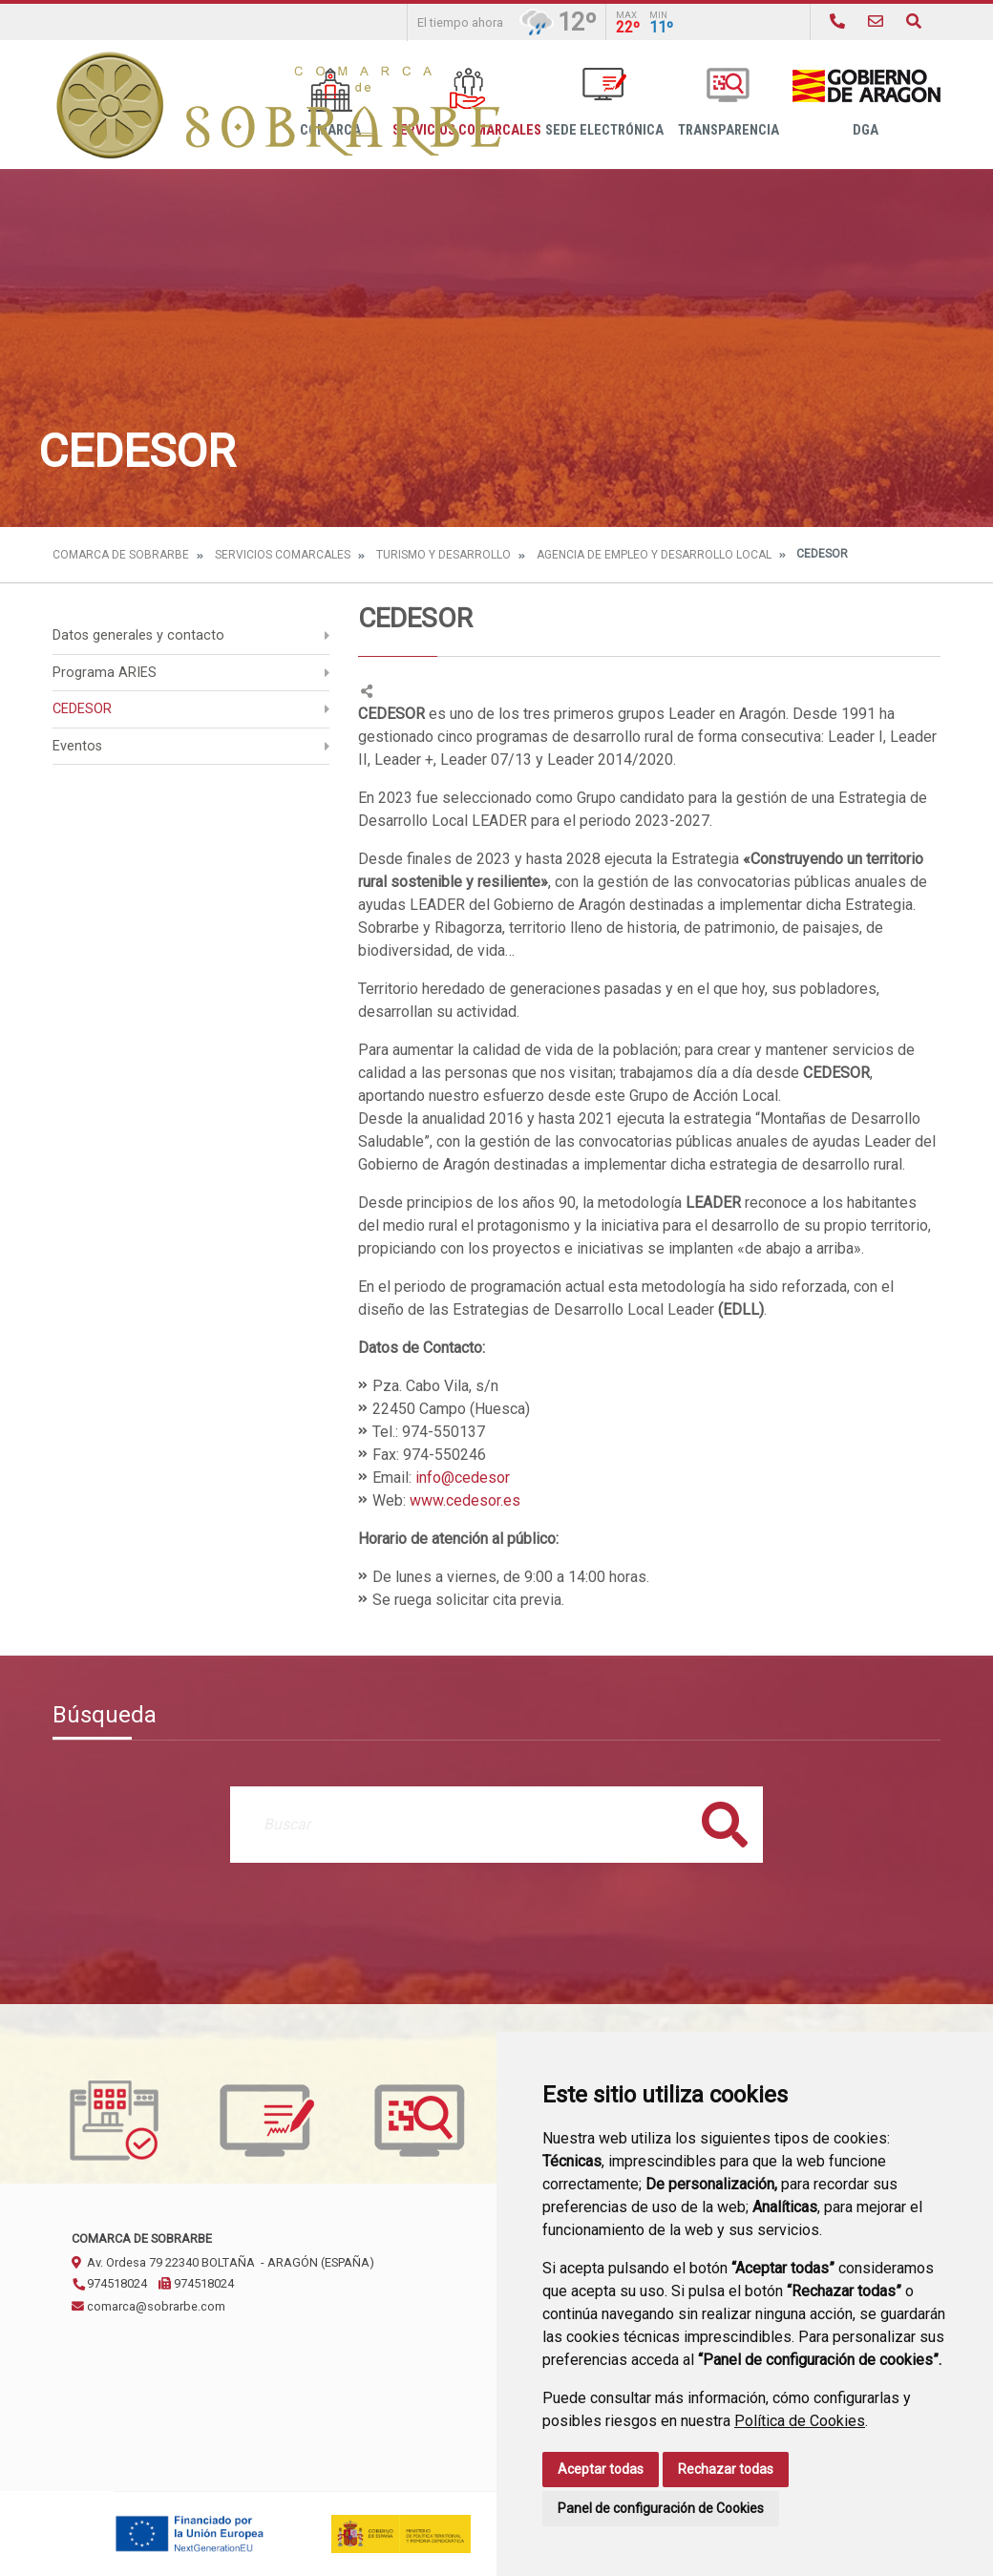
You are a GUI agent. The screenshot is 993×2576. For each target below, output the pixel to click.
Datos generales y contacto (138, 635)
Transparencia (728, 102)
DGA (865, 102)
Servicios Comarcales (282, 554)
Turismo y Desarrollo (443, 554)
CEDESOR (82, 709)
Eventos (77, 746)
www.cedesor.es (465, 1500)
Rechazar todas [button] (725, 2469)
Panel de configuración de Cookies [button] (661, 2508)
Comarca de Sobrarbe (121, 554)
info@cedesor (462, 1477)
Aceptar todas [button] (601, 2469)
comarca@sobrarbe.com (148, 2306)
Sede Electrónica (604, 102)
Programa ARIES (105, 673)
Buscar (725, 1824)
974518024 (109, 2283)
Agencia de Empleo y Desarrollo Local (654, 554)
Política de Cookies (799, 2421)
